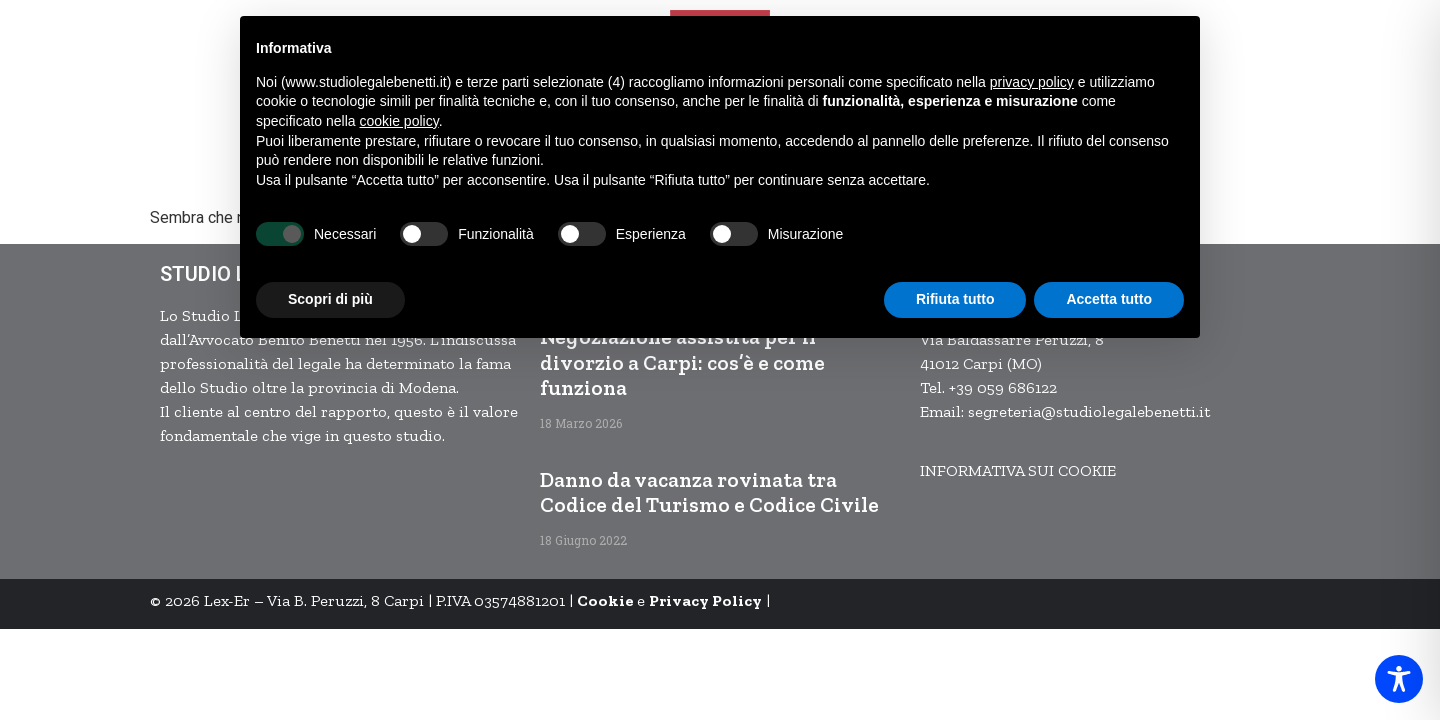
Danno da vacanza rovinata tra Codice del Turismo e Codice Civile (709, 492)
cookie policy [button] (399, 121)
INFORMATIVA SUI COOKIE (1018, 470)
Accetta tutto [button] (1109, 299)
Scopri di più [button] (330, 299)
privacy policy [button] (1032, 82)
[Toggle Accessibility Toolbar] (1399, 679)
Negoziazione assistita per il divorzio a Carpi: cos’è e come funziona (682, 361)
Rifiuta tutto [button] (955, 299)
